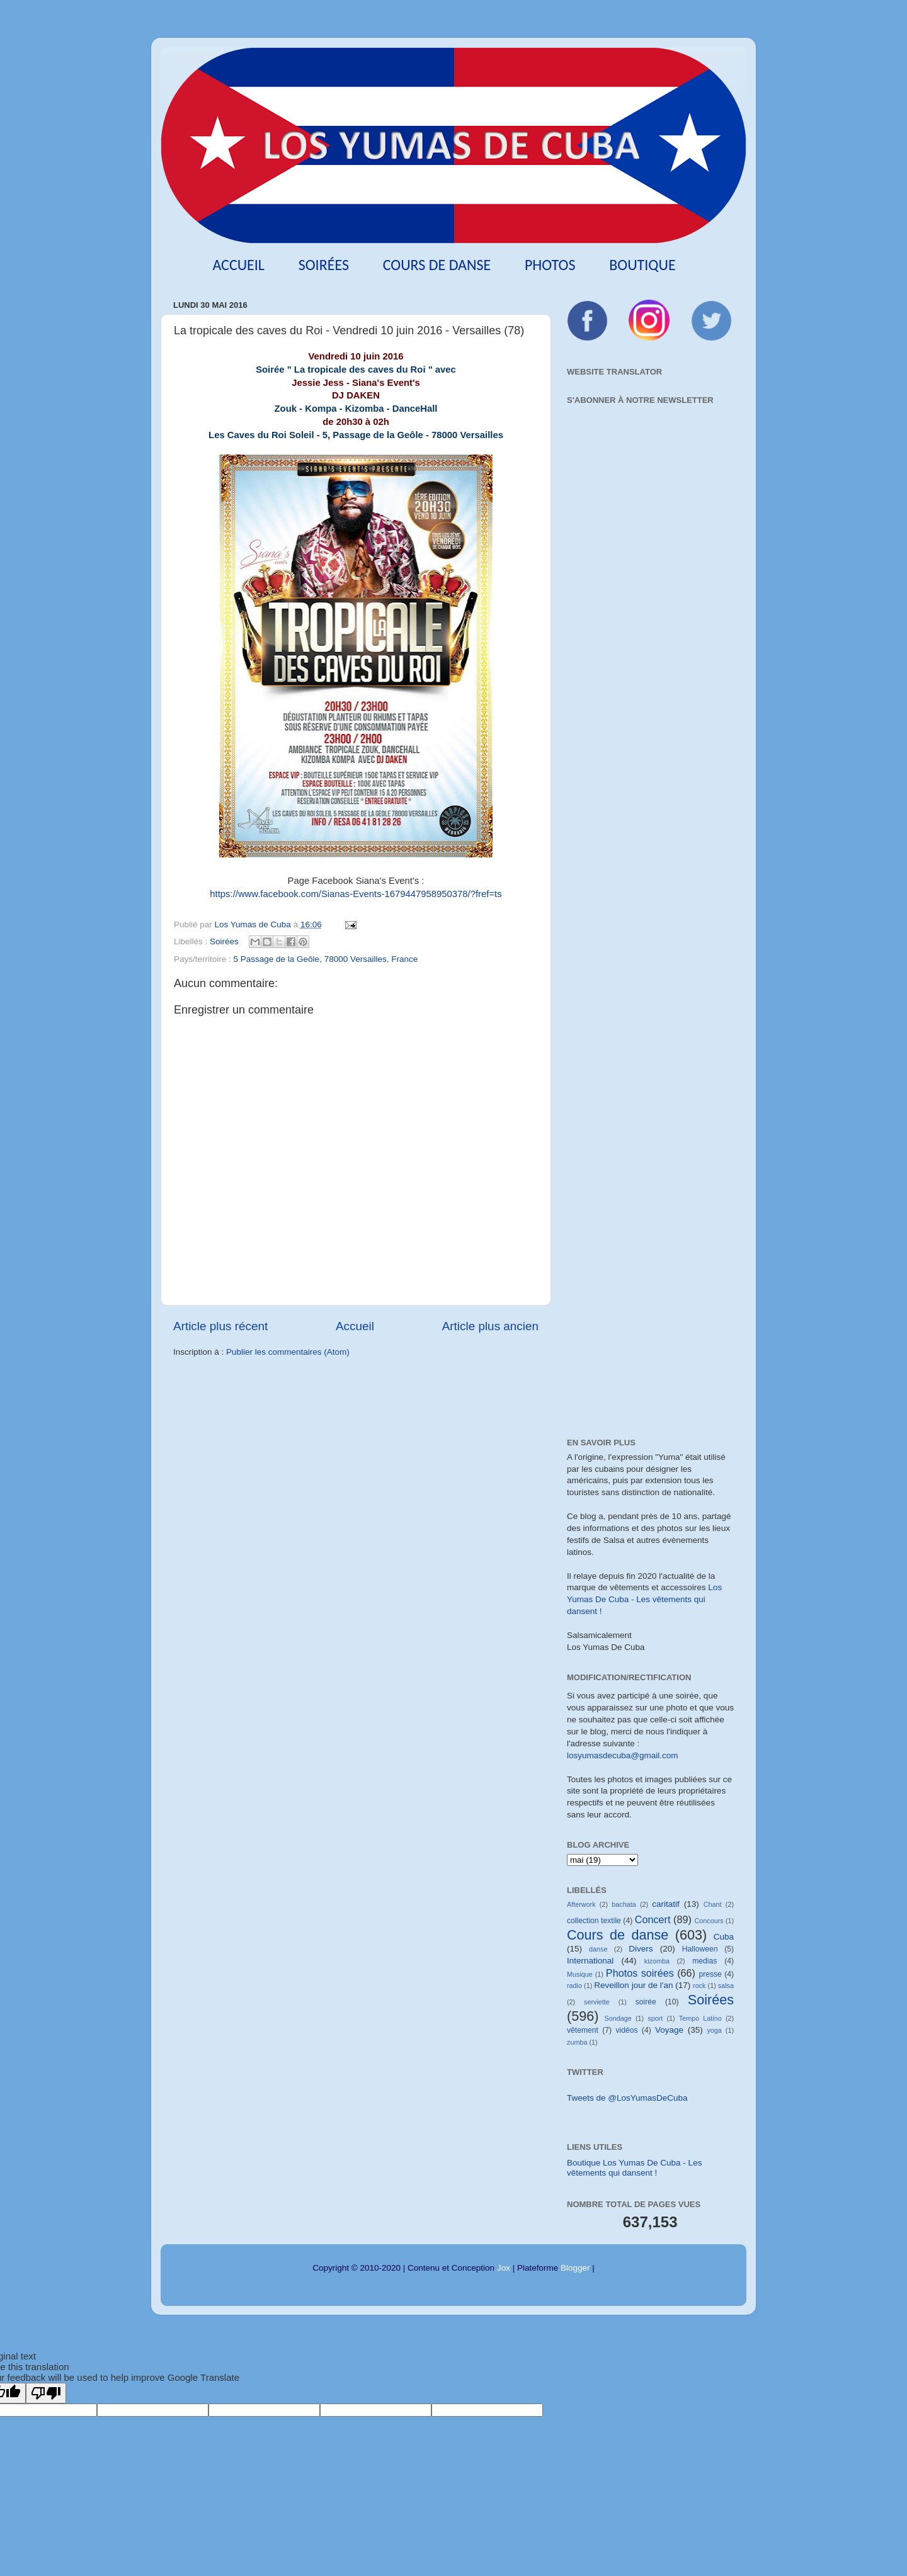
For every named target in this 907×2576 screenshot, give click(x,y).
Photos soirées (640, 1973)
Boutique (642, 265)
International (590, 1960)
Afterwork (581, 1904)
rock (699, 1985)
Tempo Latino (700, 2018)
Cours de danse (437, 265)
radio (574, 1985)
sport (655, 2018)
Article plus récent (220, 1326)
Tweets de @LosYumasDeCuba (627, 2098)
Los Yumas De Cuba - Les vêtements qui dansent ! (644, 1599)
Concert (653, 1919)
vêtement (582, 2030)
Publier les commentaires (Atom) (288, 1352)
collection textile (594, 1920)
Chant (713, 1904)
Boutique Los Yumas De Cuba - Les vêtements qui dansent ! (634, 2168)
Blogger (575, 2268)
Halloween (700, 1949)
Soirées (324, 265)
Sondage (618, 2018)
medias (704, 1961)
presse (710, 1974)
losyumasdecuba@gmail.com (622, 1755)
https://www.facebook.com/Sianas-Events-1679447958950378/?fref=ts (355, 894)
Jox (503, 2268)
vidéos (626, 2030)
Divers (641, 1948)
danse (598, 1949)
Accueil (238, 265)
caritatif (666, 1904)
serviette (597, 2002)
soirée (646, 2001)
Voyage (669, 2030)
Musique (580, 1974)
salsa (726, 1985)
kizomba (657, 1961)
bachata (624, 1904)
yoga (714, 2030)
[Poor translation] (46, 2393)
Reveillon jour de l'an (633, 1985)
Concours (708, 1920)
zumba (577, 2042)
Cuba (724, 1936)
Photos (550, 265)
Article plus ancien (490, 1326)
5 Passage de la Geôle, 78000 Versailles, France (326, 959)
